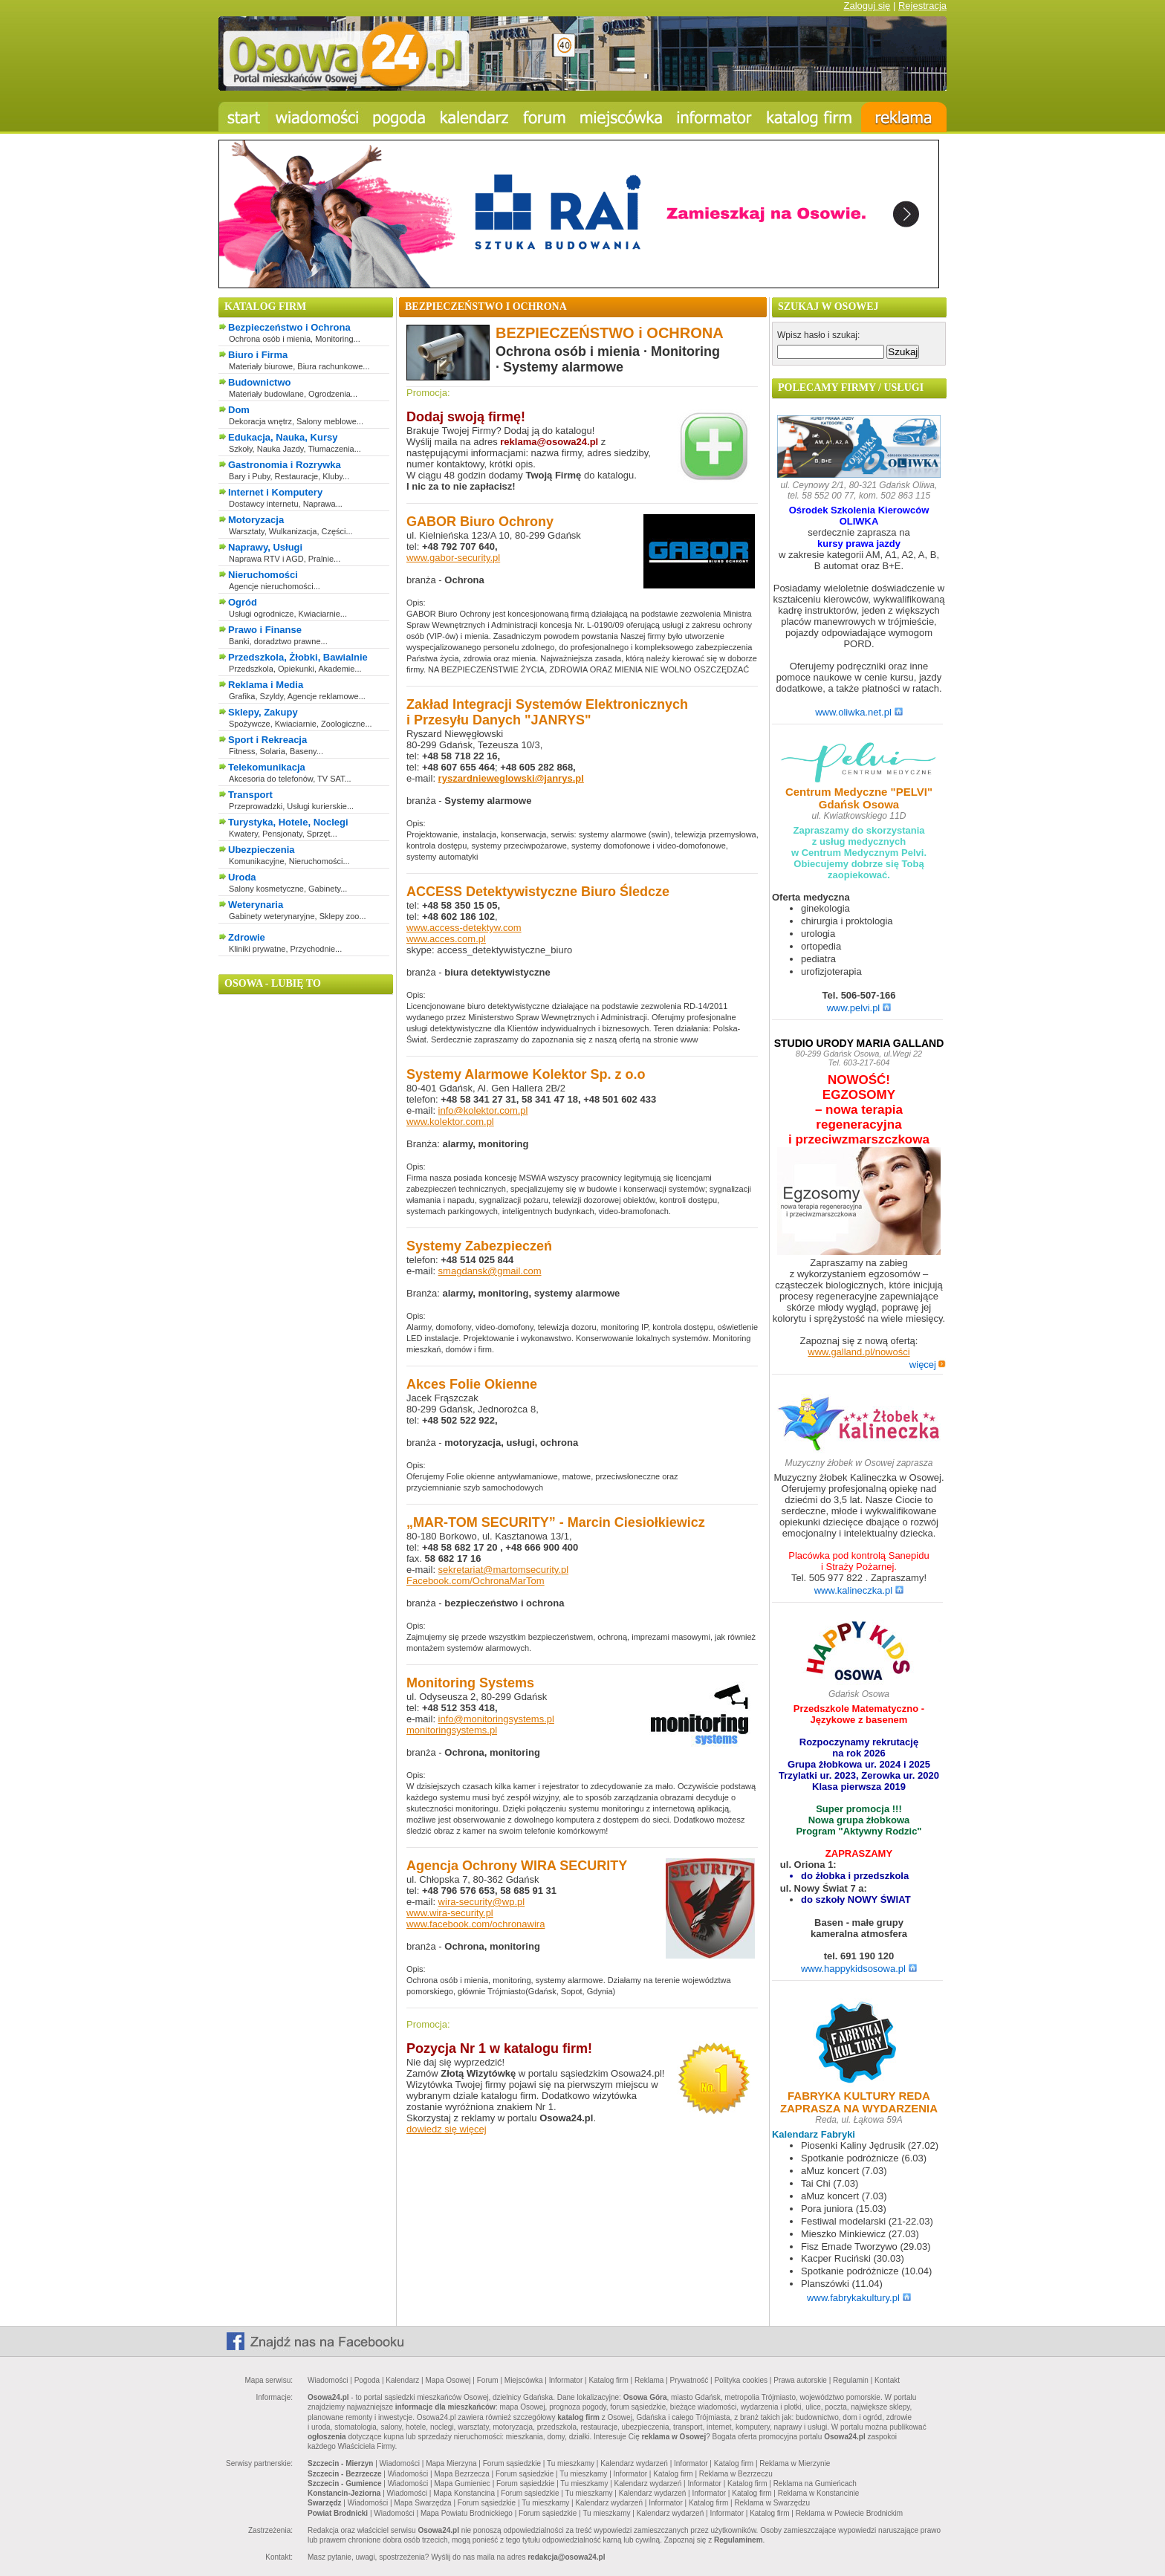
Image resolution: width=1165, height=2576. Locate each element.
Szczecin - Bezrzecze (345, 2474)
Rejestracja (922, 5)
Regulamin (851, 2380)
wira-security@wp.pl (481, 1901)
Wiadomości (328, 2380)
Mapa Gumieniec (462, 2483)
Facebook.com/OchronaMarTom (475, 1580)
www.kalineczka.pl (859, 1590)
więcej (927, 1364)
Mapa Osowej (447, 2380)
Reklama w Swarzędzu (772, 2503)
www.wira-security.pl (449, 1912)
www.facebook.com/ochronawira (475, 1924)
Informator (566, 2380)
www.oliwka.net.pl (859, 712)
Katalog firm (608, 2380)
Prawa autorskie (800, 2380)
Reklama (649, 2380)
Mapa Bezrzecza (461, 2474)
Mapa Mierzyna (451, 2463)
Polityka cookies (741, 2380)
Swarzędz (325, 2503)
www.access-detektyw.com (464, 927)
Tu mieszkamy (570, 2463)
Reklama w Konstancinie (819, 2493)
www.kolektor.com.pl (450, 1121)
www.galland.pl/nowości (858, 1351)
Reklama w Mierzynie (794, 2463)
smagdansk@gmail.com (490, 1270)
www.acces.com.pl (446, 938)
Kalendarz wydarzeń (634, 2463)
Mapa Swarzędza (422, 2503)
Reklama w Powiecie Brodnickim (849, 2513)
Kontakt (887, 2380)
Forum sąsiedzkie (512, 2463)
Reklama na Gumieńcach (815, 2483)
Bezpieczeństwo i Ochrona (289, 327)
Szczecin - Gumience (344, 2483)
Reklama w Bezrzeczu (736, 2474)
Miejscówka (523, 2380)
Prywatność (689, 2380)
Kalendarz (402, 2380)
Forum (488, 2380)
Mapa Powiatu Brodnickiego (467, 2513)
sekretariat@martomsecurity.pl (503, 1569)
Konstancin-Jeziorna (344, 2493)
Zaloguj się (866, 5)
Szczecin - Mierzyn (340, 2463)
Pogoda (367, 2380)
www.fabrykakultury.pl (859, 2297)
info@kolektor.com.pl (483, 1110)
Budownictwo (259, 382)
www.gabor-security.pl (453, 557)
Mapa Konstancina (464, 2493)
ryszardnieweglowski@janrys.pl (511, 778)
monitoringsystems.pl (451, 1730)
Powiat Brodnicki (338, 2513)
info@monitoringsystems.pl (496, 1719)
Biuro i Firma (258, 354)
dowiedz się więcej (446, 2129)
